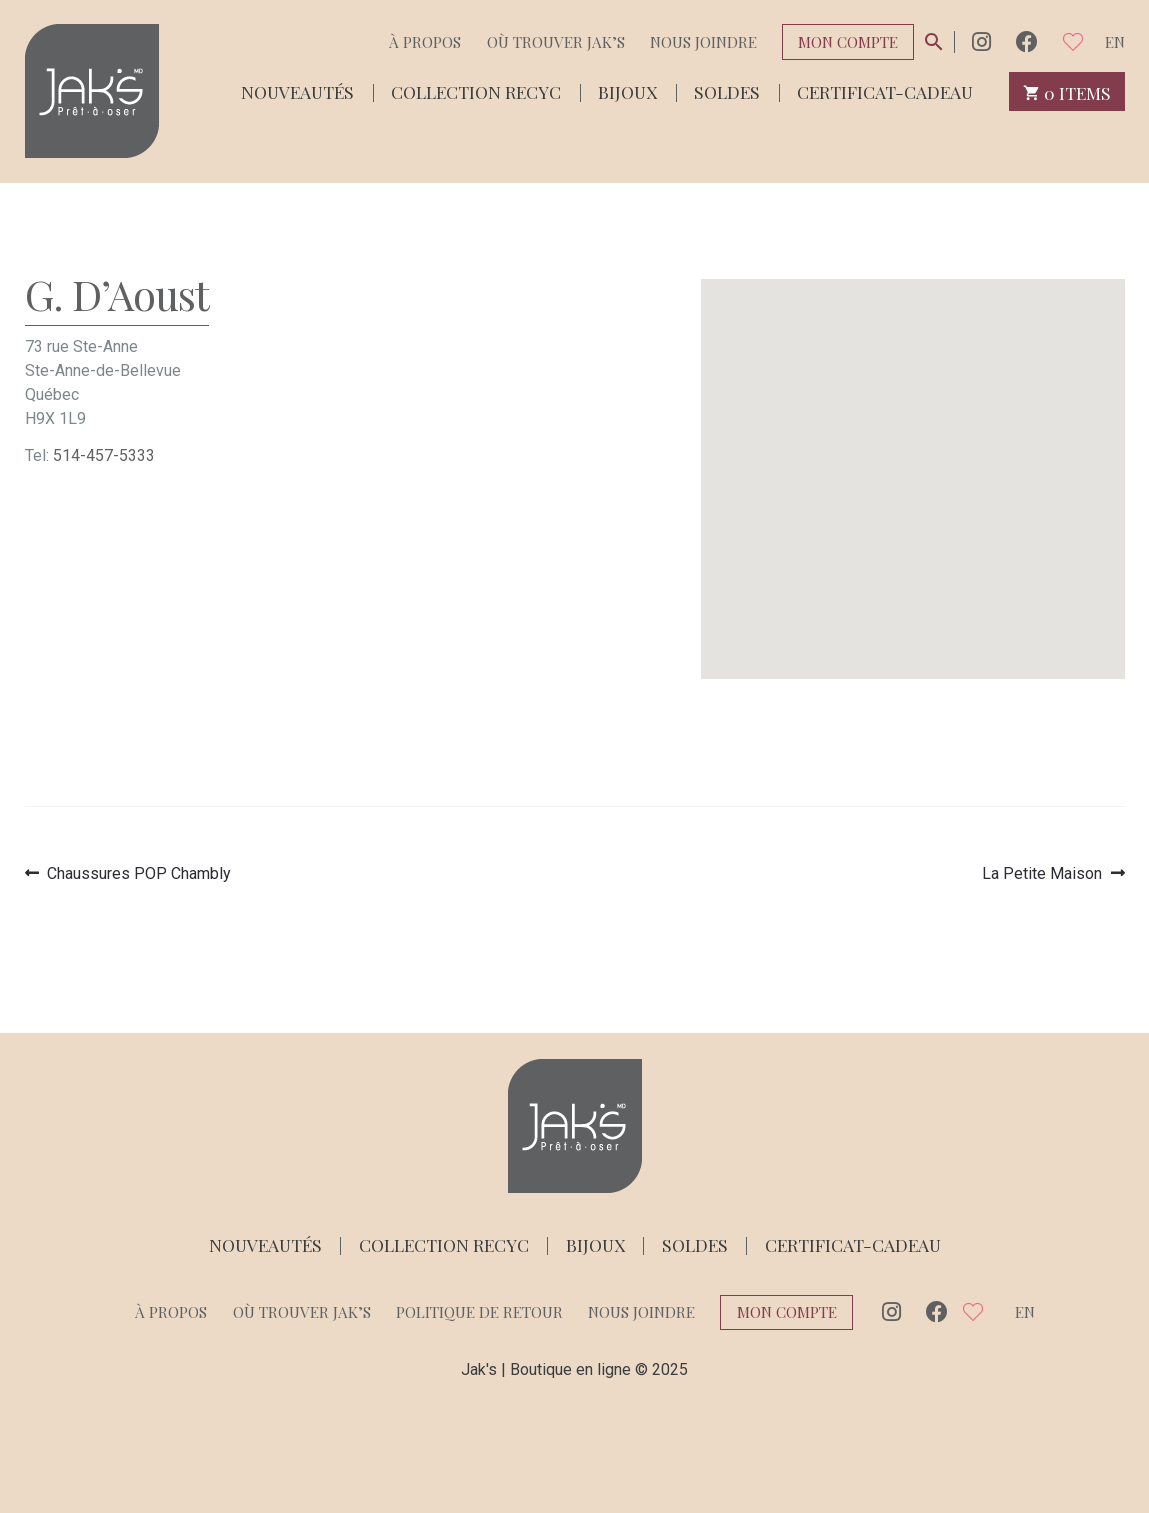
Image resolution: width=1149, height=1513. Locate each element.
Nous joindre (703, 42)
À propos (425, 42)
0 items (1067, 91)
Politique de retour (479, 1312)
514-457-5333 (104, 455)
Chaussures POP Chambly (138, 873)
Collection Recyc (476, 90)
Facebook (1027, 41)
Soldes (727, 90)
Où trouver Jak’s (556, 42)
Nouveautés (297, 90)
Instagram (981, 41)
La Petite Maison (1042, 873)
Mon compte (848, 42)
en (1115, 42)
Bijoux (627, 90)
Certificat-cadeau (885, 90)
